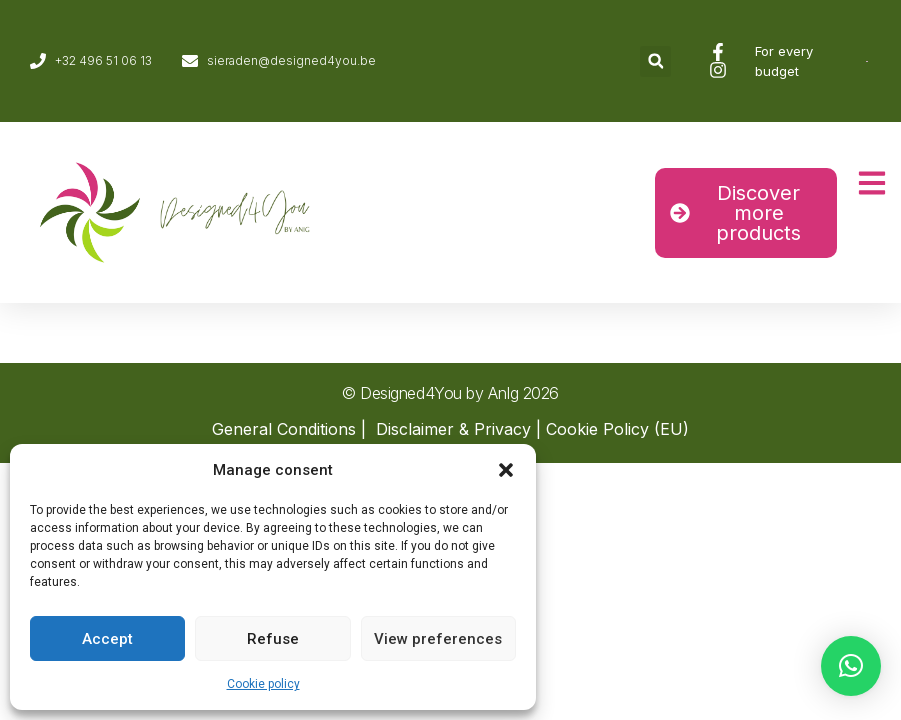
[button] (506, 470)
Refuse (273, 639)
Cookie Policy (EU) (617, 429)
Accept (107, 639)
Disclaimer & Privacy (453, 429)
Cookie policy (263, 684)
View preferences (438, 639)
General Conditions (284, 429)
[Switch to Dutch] (867, 61)
